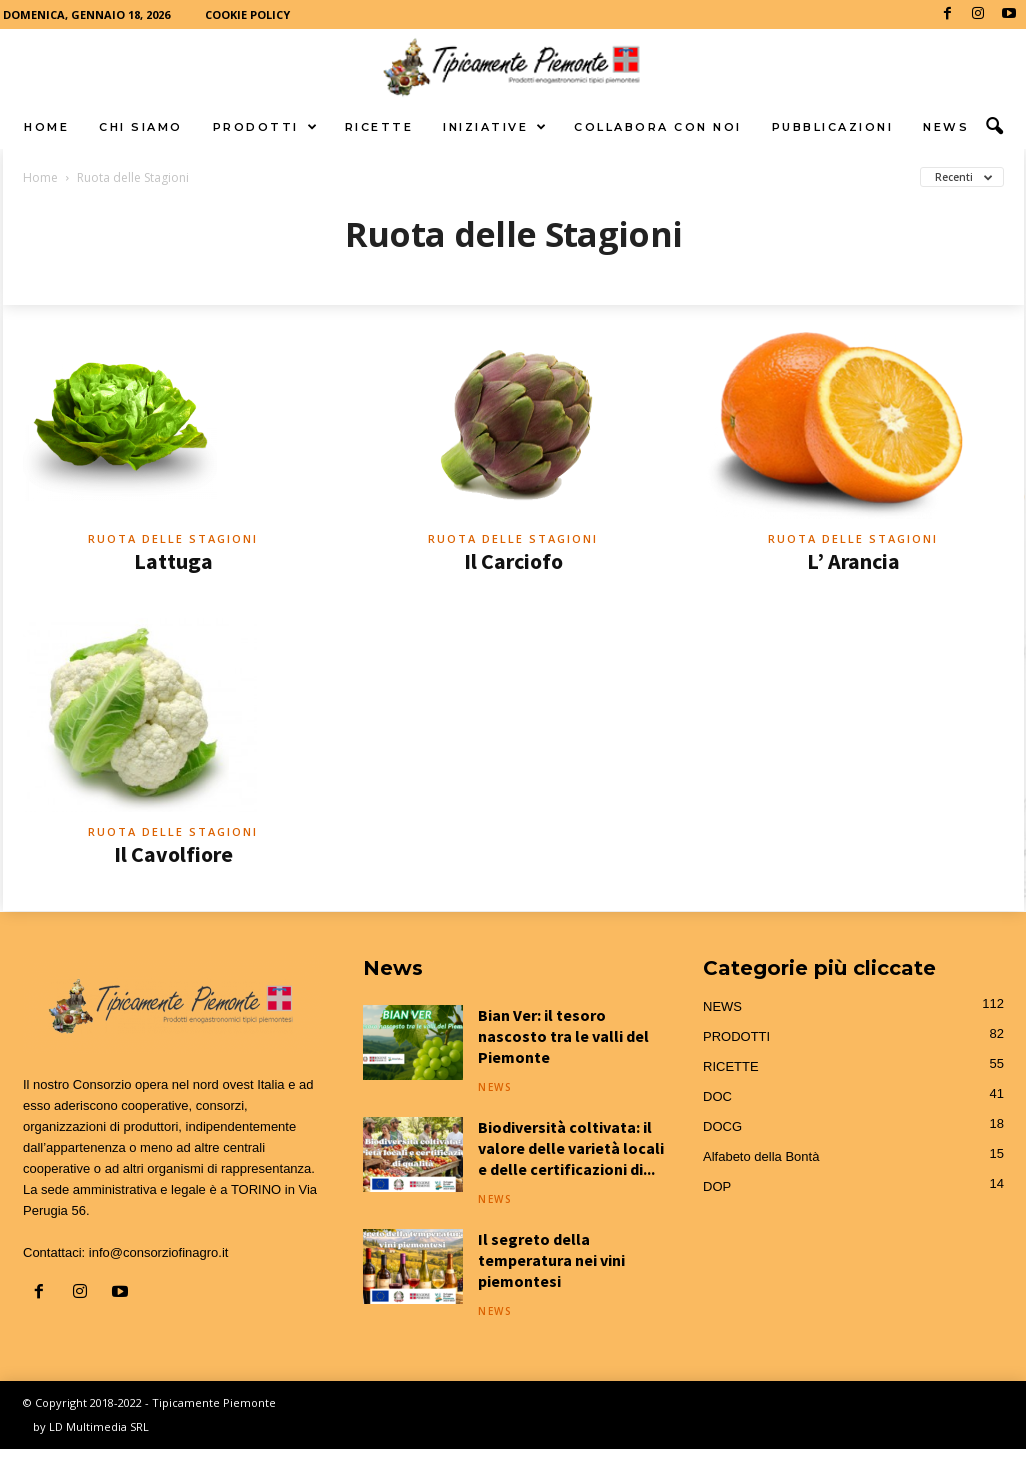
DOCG (722, 1126)
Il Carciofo (513, 561)
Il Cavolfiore (173, 854)
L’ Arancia (853, 561)
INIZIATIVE (496, 127)
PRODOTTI (266, 127)
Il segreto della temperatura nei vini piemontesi (551, 1260)
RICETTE (379, 127)
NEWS (946, 127)
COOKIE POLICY (247, 14)
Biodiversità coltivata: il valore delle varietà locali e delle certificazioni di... (571, 1148)
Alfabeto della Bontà (761, 1156)
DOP (717, 1186)
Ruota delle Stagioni (173, 538)
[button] (994, 127)
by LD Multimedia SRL (91, 1426)
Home (40, 177)
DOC (717, 1096)
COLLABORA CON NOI (658, 127)
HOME (46, 127)
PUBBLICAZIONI (833, 127)
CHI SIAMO (141, 127)
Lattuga (173, 561)
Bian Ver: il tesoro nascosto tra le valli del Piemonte (563, 1036)
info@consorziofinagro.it (159, 1252)
